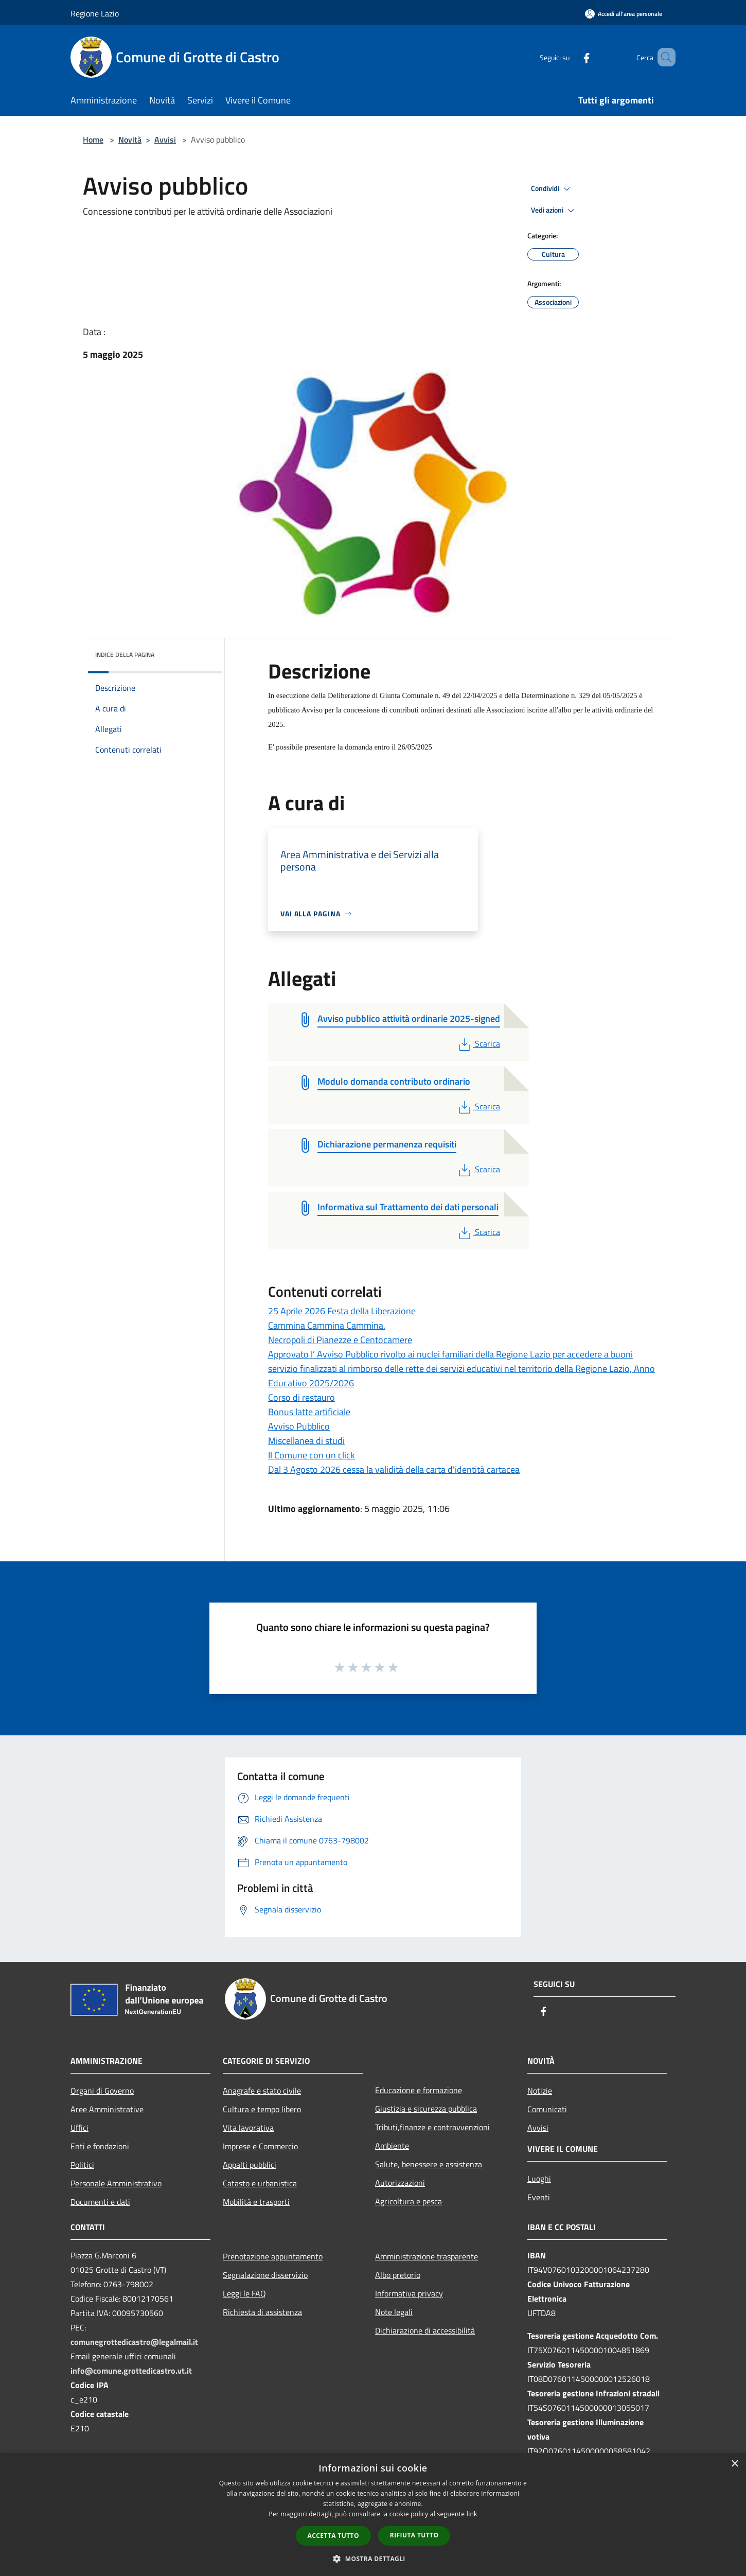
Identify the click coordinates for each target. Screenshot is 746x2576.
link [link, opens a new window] (472, 2514)
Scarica (478, 1043)
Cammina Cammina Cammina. (326, 1325)
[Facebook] (571, 57)
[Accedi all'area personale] (624, 14)
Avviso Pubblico (299, 1426)
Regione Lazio (94, 13)
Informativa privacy (409, 2293)
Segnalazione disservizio (265, 2275)
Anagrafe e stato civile (262, 2090)
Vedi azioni (554, 210)
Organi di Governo (102, 2090)
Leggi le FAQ (244, 2293)
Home (93, 139)
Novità (129, 139)
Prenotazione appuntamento (273, 2256)
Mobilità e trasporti (256, 2202)
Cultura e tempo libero (262, 2109)
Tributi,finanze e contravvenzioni (432, 2127)
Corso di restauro (301, 1397)
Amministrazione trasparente (426, 2256)
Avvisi (165, 139)
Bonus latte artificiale (309, 1412)
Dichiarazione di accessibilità (425, 2330)
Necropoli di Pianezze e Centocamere (340, 1340)
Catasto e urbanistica (260, 2183)
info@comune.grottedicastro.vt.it (131, 2370)
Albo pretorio (397, 2275)
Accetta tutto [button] (333, 2535)
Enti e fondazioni (99, 2146)
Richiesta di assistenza (262, 2312)
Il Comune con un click (311, 1455)
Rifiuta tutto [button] (414, 2535)
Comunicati (547, 2109)
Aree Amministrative (107, 2109)
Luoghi (539, 2178)
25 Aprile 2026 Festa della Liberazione (342, 1311)
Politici (82, 2165)
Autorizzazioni (400, 2183)
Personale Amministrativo (116, 2183)
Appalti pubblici (249, 2165)
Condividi (552, 189)
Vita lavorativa (248, 2127)
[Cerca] (663, 57)
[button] (373, 2558)
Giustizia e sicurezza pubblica (426, 2108)
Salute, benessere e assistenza (428, 2164)
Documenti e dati (100, 2202)
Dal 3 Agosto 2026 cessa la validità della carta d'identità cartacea (394, 1469)
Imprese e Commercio (260, 2146)
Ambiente (392, 2145)
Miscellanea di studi (306, 1441)
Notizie (539, 2090)
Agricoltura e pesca (408, 2201)
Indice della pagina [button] (124, 654)
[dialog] (373, 2514)
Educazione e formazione (418, 2090)
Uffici (79, 2127)
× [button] (734, 2464)
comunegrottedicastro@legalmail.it (134, 2342)
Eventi (538, 2197)
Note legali (394, 2312)
